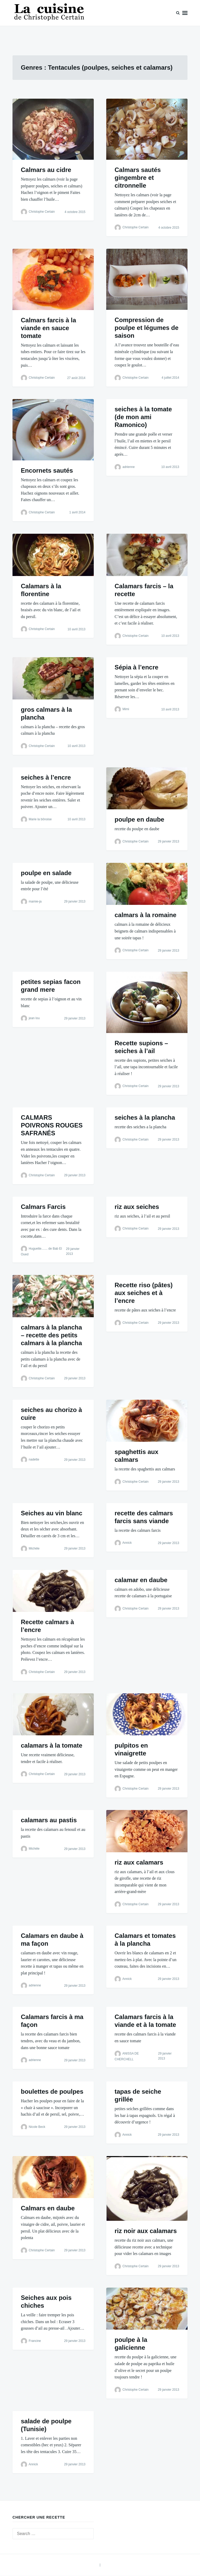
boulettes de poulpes (52, 2091)
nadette (34, 1459)
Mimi (125, 709)
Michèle (34, 1548)
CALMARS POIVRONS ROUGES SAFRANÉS (52, 1125)
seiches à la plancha (145, 1117)
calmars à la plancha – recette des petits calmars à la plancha (51, 1335)
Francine (35, 2341)
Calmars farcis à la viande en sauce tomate (48, 328)
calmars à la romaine (145, 914)
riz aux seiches (137, 1206)
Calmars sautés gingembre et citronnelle (138, 177)
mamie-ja (35, 901)
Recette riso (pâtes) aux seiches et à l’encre (144, 1292)
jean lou (34, 1018)
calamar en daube (141, 1579)
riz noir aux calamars (146, 2230)
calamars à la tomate (51, 1745)
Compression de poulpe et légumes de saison (146, 327)
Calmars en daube (48, 2208)
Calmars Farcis (43, 1206)
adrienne (128, 467)
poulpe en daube (139, 819)
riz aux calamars (139, 1862)
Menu (185, 13)
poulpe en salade (46, 872)
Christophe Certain (42, 212)
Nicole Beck (37, 2127)
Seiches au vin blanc (51, 1513)
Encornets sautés (47, 470)
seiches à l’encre (46, 777)
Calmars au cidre (46, 169)
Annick (127, 1543)
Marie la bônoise (40, 819)
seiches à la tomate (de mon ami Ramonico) (143, 417)
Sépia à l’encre (136, 667)
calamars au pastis (49, 1820)
